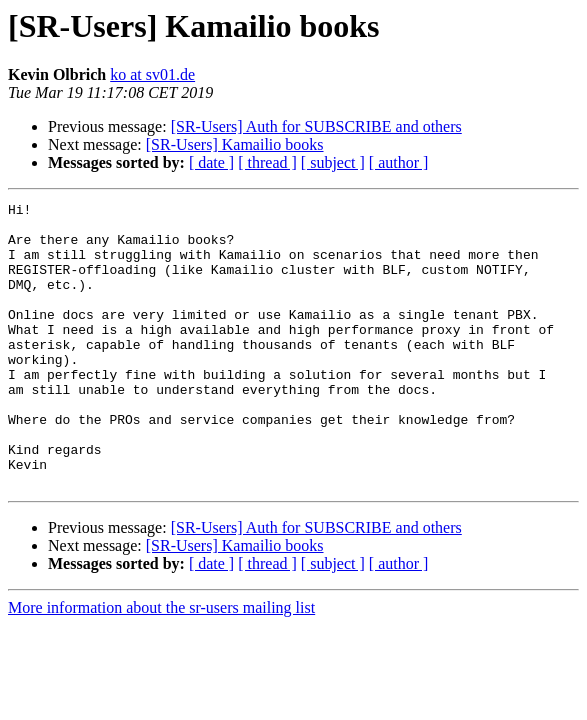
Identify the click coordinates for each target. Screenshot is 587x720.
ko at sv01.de (152, 74)
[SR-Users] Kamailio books (235, 144)
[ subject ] (333, 162)
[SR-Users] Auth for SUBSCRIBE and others (316, 126)
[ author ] (399, 162)
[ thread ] (267, 162)
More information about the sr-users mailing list (161, 664)
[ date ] (211, 162)
